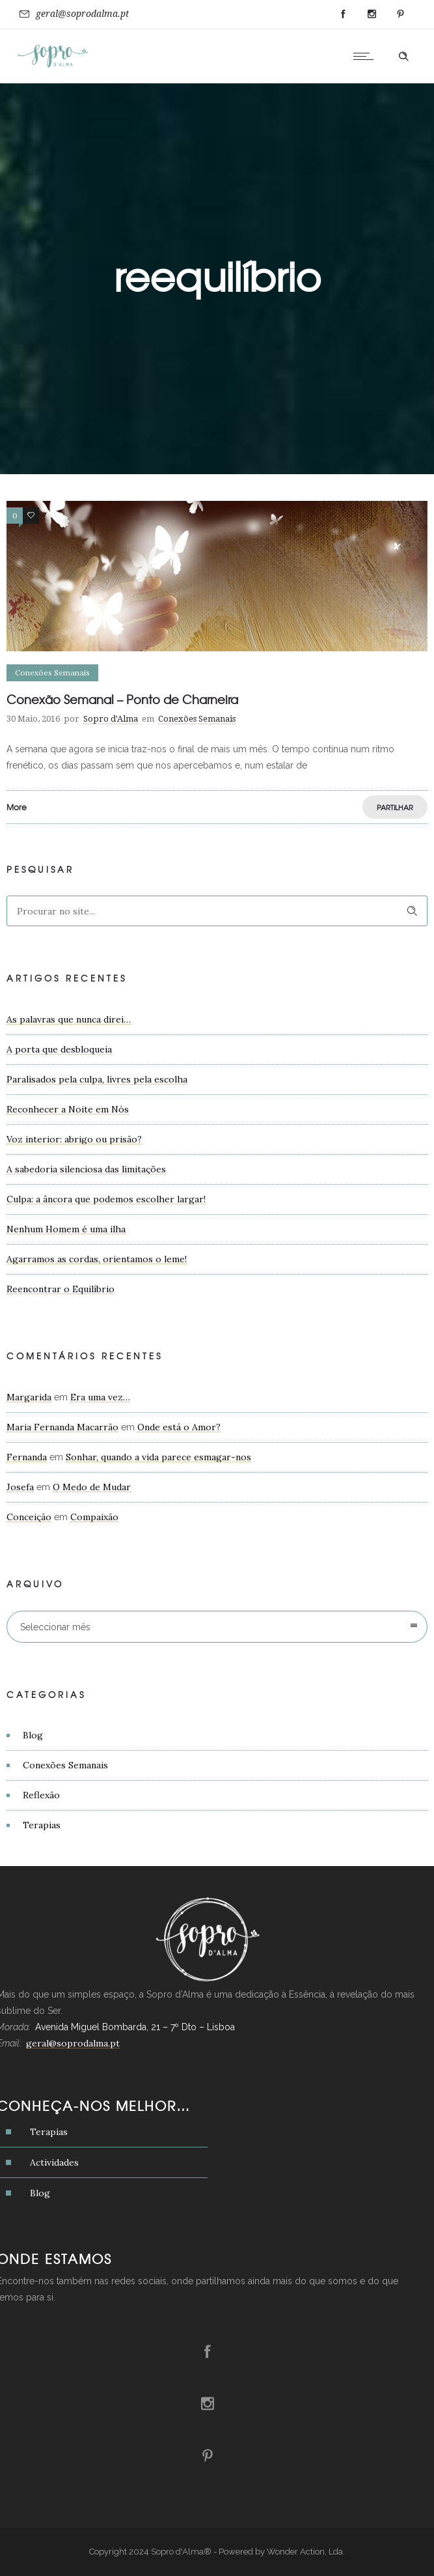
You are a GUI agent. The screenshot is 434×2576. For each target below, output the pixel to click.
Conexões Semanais (65, 1765)
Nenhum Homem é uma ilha (66, 1229)
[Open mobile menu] (366, 56)
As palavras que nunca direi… (69, 1019)
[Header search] (403, 56)
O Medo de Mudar (92, 1487)
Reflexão (41, 1795)
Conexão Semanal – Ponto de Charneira (122, 699)
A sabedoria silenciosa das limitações (86, 1169)
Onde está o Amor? (179, 1427)
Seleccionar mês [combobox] (55, 1627)
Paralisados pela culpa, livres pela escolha (97, 1079)
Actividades (54, 2162)
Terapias (42, 1825)
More (17, 807)
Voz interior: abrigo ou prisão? (74, 1139)
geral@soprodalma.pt (82, 13)
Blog (33, 1735)
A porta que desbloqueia (59, 1049)
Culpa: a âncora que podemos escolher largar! (106, 1199)
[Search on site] (217, 911)
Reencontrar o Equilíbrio (61, 1289)
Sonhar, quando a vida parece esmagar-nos (158, 1457)
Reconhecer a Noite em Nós (68, 1109)
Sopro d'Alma (110, 719)
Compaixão (94, 1517)
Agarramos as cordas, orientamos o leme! (97, 1259)
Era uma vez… (100, 1397)
